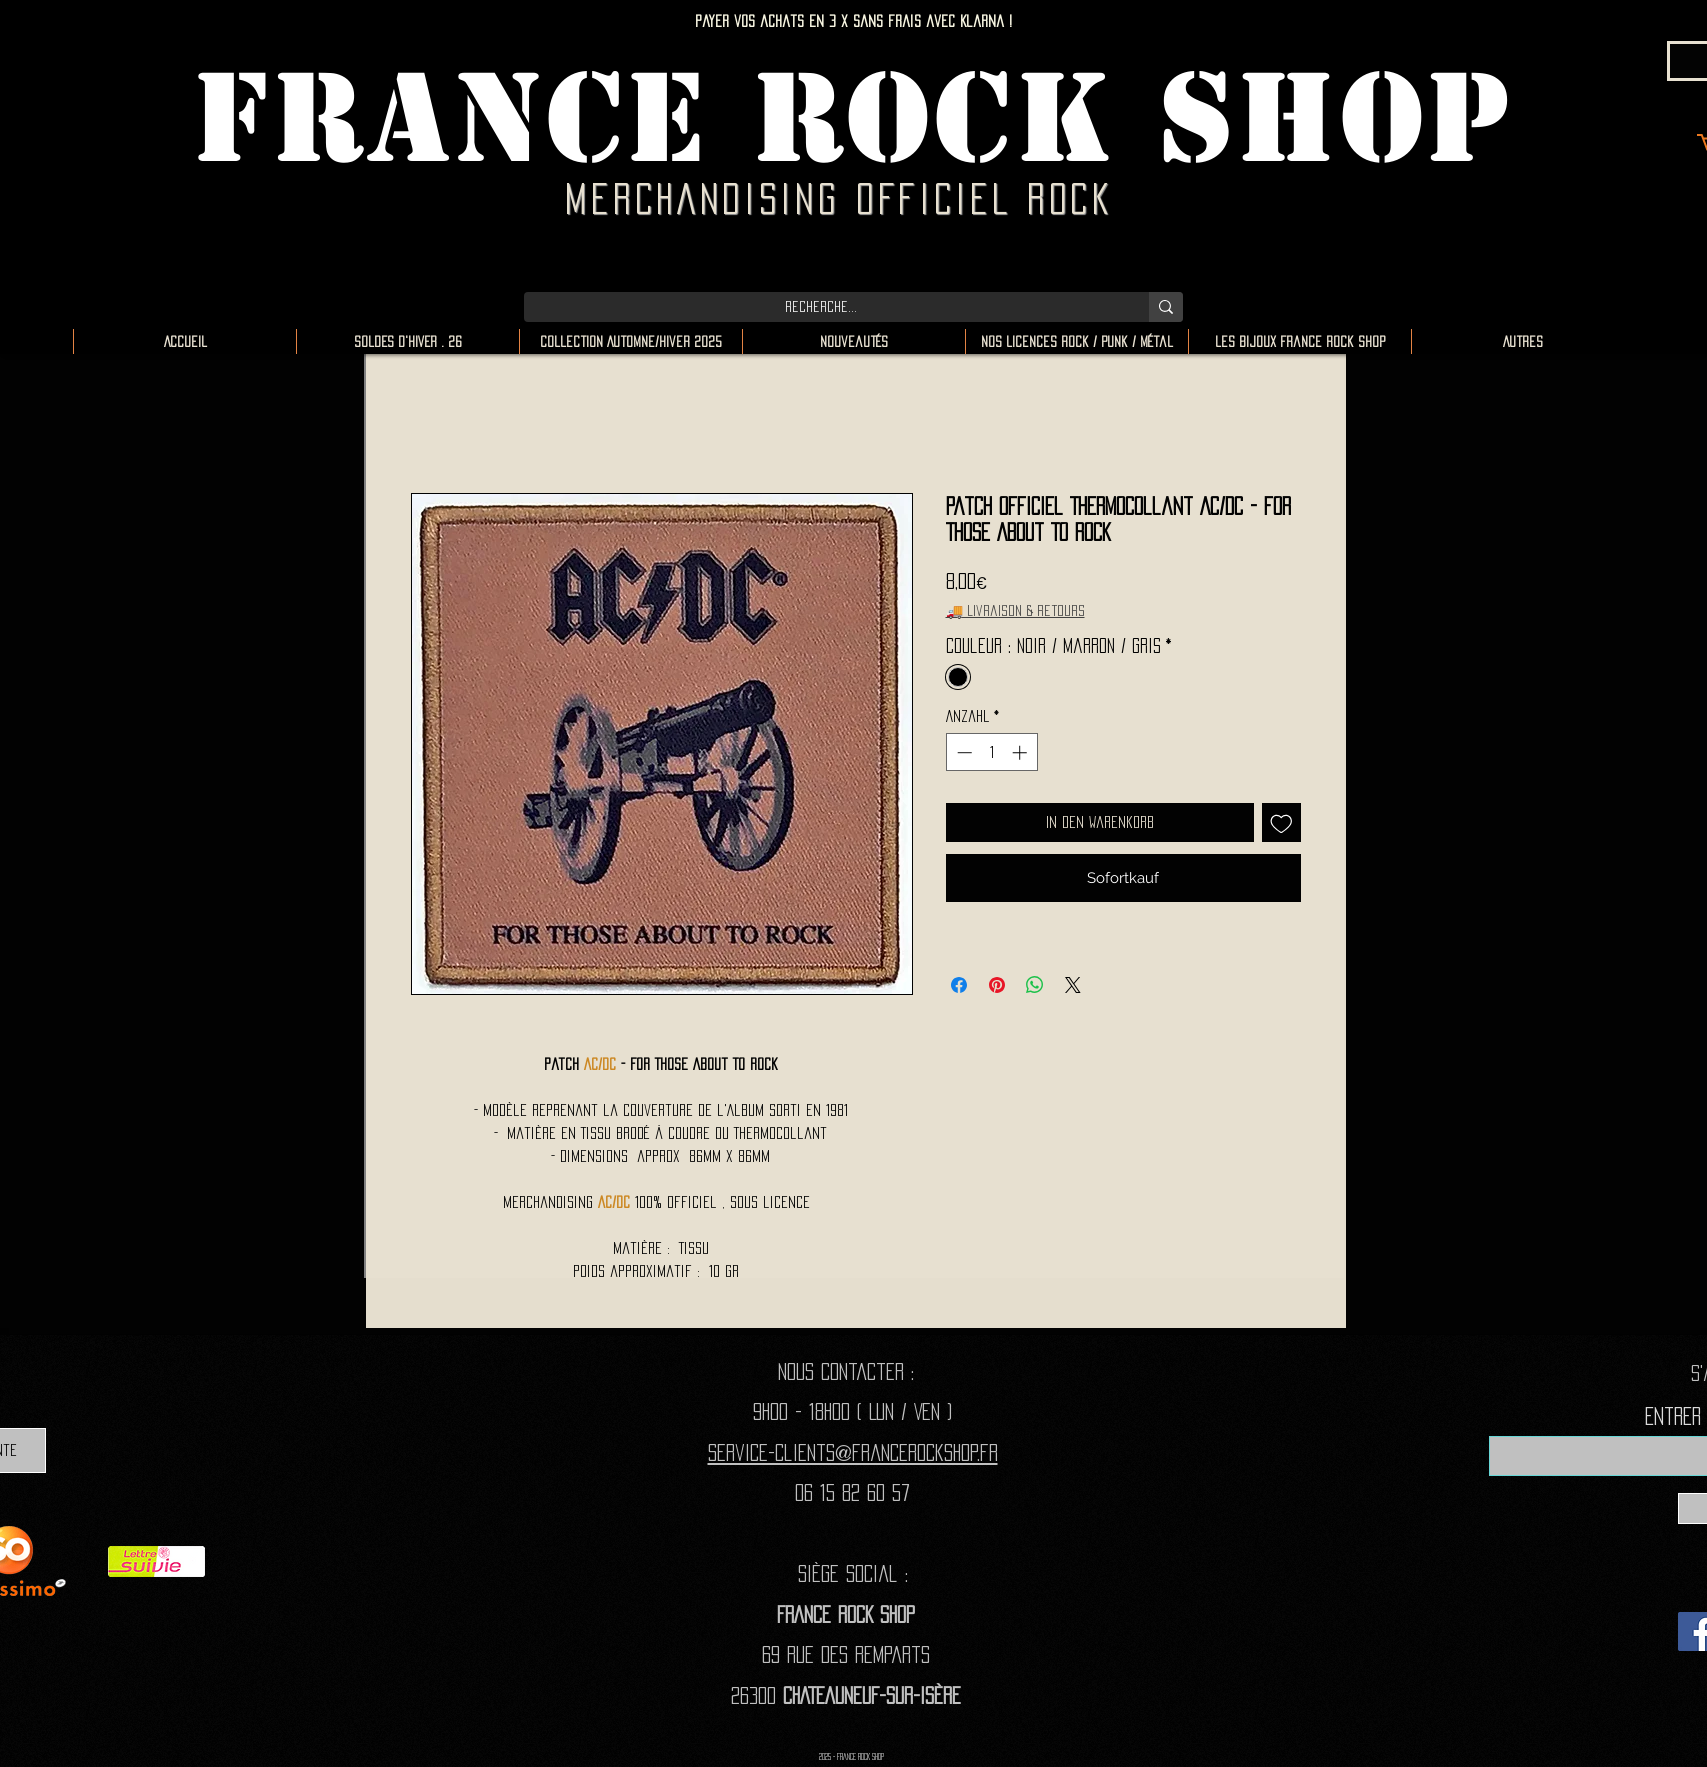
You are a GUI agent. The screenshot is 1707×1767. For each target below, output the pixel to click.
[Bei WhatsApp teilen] (1035, 985)
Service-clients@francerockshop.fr (853, 1452)
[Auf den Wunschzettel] (1281, 822)
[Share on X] (1073, 985)
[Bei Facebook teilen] (959, 985)
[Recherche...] (821, 307)
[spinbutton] (991, 752)
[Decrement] (962, 752)
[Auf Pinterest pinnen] (997, 985)
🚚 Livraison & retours (1015, 610)
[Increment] (1021, 752)
